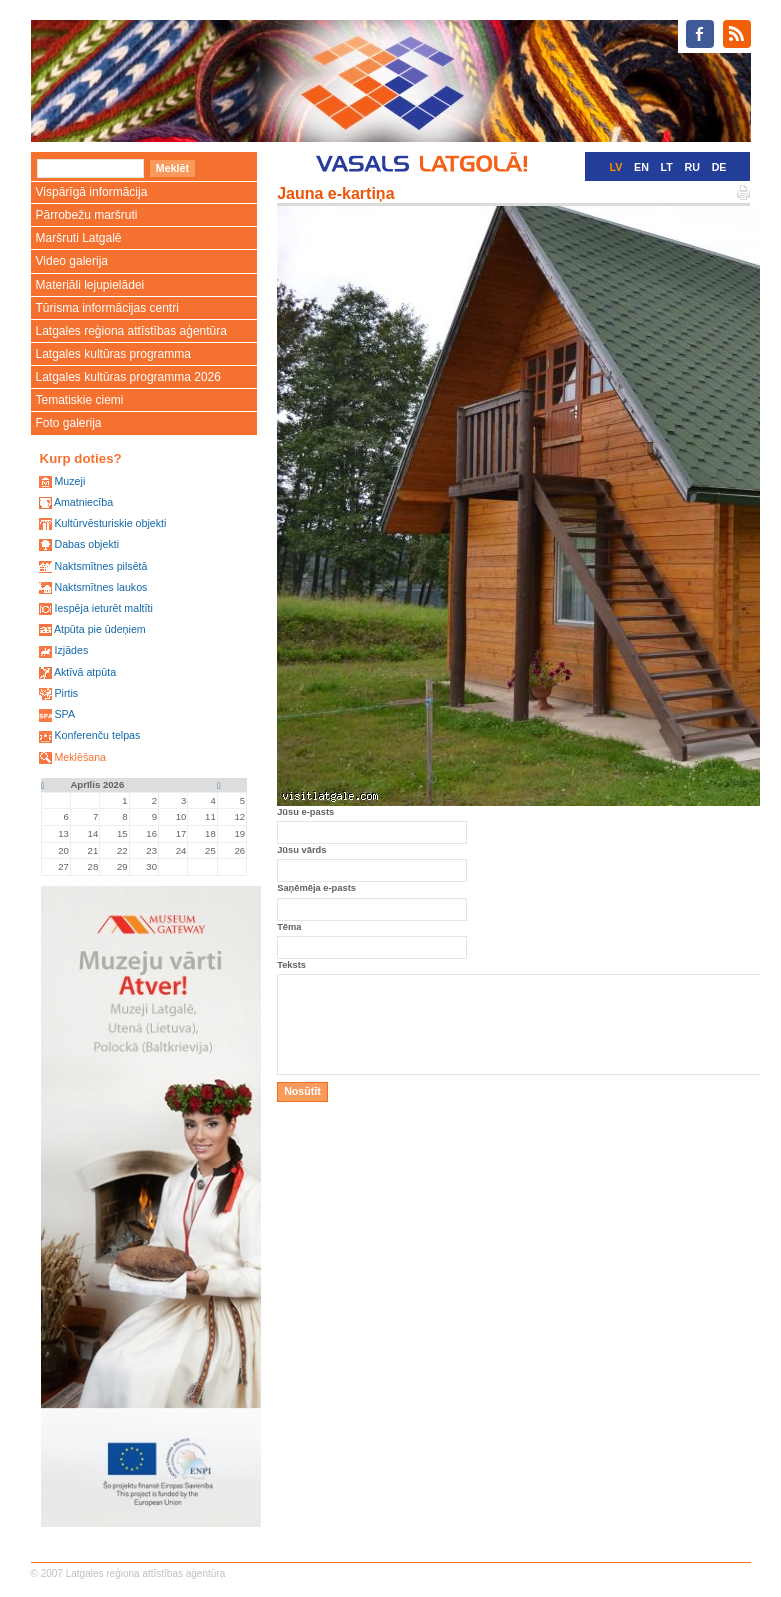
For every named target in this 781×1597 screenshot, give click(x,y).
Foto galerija (69, 423)
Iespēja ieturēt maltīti (103, 608)
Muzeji (69, 481)
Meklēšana (80, 757)
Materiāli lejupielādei (90, 285)
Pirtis (66, 693)
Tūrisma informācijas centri (107, 308)
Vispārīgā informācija (92, 192)
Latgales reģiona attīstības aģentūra (131, 331)
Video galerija (72, 261)
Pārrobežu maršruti (87, 215)
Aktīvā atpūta (85, 672)
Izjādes (71, 650)
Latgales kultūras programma (113, 354)
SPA (64, 714)
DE (719, 167)
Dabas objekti (86, 544)
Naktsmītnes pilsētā (100, 566)
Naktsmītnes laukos (100, 587)
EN (641, 167)
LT (667, 167)
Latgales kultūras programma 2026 (128, 377)
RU (692, 167)
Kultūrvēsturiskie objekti (110, 523)
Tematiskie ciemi (80, 400)
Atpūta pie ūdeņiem (100, 629)
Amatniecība (83, 502)
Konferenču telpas (97, 735)
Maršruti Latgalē (79, 238)
